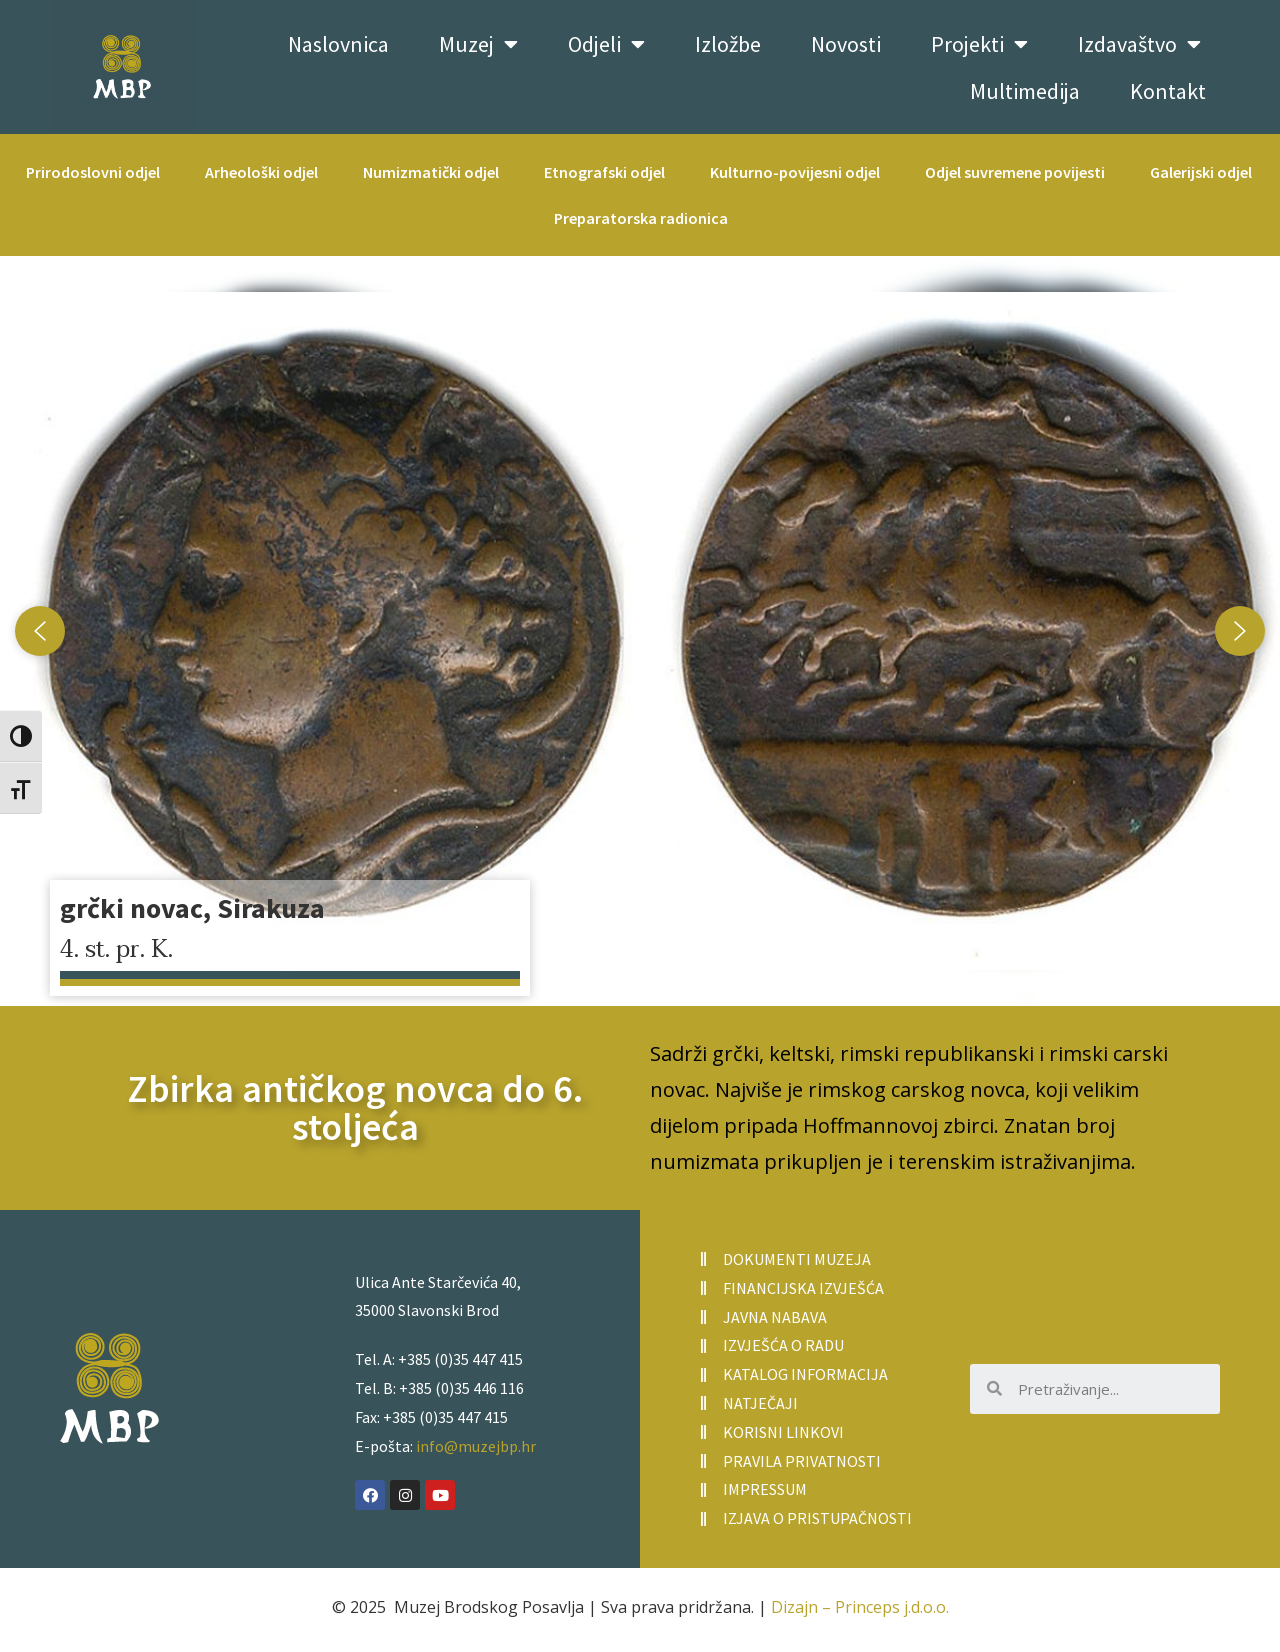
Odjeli (606, 44)
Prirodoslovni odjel (93, 172)
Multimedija (1025, 91)
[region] (640, 631)
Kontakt (1168, 91)
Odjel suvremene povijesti (1015, 172)
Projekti (979, 44)
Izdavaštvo (1139, 44)
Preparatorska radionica (641, 218)
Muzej (478, 44)
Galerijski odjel (1201, 172)
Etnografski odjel (604, 172)
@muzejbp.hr (490, 1446)
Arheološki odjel (261, 172)
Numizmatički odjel (431, 172)
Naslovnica (338, 44)
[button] (640, 631)
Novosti (846, 44)
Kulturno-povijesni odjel (795, 172)
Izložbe (728, 44)
